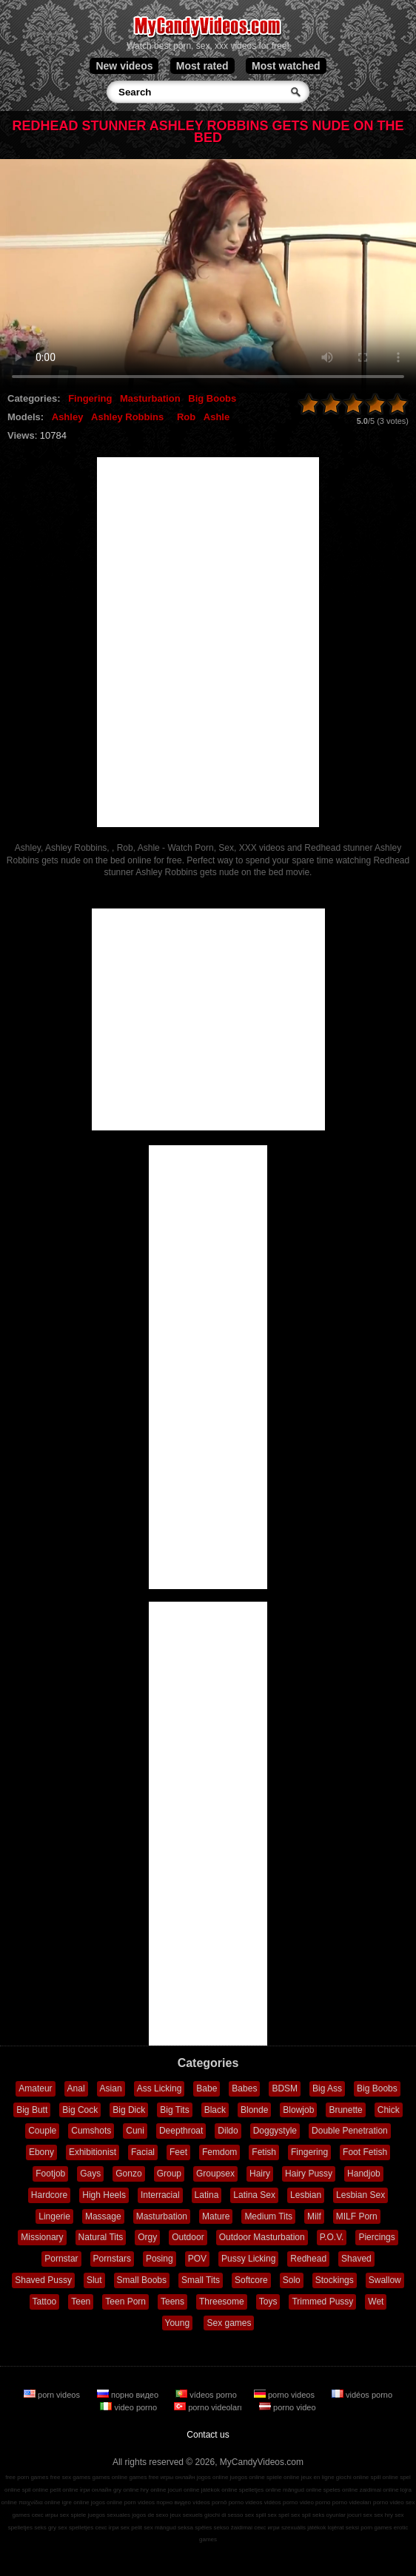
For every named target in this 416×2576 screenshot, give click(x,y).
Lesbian (305, 2195)
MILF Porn (357, 2216)
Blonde (254, 2110)
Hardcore (49, 2195)
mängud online (302, 2489)
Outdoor (188, 2237)
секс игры (45, 2515)
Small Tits (200, 2280)
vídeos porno (207, 2394)
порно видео (129, 2394)
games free (143, 2477)
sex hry (383, 2515)
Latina (207, 2195)
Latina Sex (254, 2195)
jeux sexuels (186, 2515)
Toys (268, 2301)
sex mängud (160, 2527)
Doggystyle (275, 2130)
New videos (123, 66)
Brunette (345, 2110)
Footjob (50, 2173)
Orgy (147, 2237)
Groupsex (215, 2173)
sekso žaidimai (233, 2527)
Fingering (90, 398)
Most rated (202, 66)
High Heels (104, 2195)
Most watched (286, 66)
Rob (186, 416)
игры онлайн (178, 2477)
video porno (129, 2407)
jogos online (213, 2477)
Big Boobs (212, 398)
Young (177, 2323)
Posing (159, 2258)
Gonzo (128, 2173)
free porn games (26, 2477)
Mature (215, 2216)
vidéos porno (362, 2394)
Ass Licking (159, 2088)
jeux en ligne (318, 2477)
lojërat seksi (343, 2527)
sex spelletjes (75, 2527)
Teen (80, 2301)
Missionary (42, 2237)
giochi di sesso (223, 2515)
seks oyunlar (329, 2515)
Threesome (221, 2301)
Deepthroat (181, 2130)
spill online (384, 2477)
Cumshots (91, 2130)
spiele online (282, 2477)
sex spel (278, 2515)
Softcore (251, 2280)
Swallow (385, 2280)
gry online (126, 2489)
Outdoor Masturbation (262, 2237)
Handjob (363, 2173)
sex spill (255, 2515)
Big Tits (174, 2110)
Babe (206, 2088)
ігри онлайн (96, 2489)
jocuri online (184, 2489)
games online (110, 2477)
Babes (244, 2088)
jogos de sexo (150, 2515)
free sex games (70, 2477)
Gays (90, 2173)
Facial (143, 2152)
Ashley (68, 416)
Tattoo (45, 2301)
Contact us (208, 2435)
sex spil (301, 2515)
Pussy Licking (248, 2258)
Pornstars (112, 2258)
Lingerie (54, 2216)
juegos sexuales (109, 2515)
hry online (154, 2489)
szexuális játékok (303, 2527)
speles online (340, 2489)
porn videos (53, 2394)
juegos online (247, 2477)
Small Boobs (142, 2280)
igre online (76, 2502)
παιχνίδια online (39, 2502)
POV (197, 2258)
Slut (94, 2280)
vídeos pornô (209, 2502)
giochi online (352, 2477)
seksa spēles (195, 2527)
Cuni (135, 2130)
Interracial (160, 2195)
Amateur (35, 2088)
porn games (376, 2527)
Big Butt (31, 2110)
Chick (389, 2110)
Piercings (376, 2237)
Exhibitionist (92, 2152)
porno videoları (209, 2407)
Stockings (334, 2280)
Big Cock (80, 2110)
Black (215, 2110)
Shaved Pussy (43, 2280)
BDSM (285, 2088)
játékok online (219, 2489)
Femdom (219, 2152)
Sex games (229, 2323)
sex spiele (73, 2515)
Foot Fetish (365, 2152)
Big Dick (129, 2110)
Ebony (41, 2152)
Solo (292, 2280)
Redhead (308, 2258)
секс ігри (107, 2527)
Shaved (356, 2258)
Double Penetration (350, 2130)
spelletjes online (260, 2489)
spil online (35, 2489)
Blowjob (298, 2110)
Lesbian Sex (360, 2195)
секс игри (267, 2527)
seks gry (45, 2527)
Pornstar (61, 2258)
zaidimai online (379, 2489)
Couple (42, 2130)
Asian (111, 2088)
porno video (287, 2407)
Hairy (259, 2173)
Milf (314, 2216)
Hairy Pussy (308, 2173)
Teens (172, 2301)
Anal (76, 2088)
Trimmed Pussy (322, 2301)
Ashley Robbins (127, 416)
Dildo (228, 2130)
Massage (103, 2216)
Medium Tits (268, 2216)
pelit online (64, 2489)
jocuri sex (359, 2515)
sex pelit (131, 2527)
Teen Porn (125, 2301)
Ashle (216, 416)
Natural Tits (101, 2237)
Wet (375, 2301)
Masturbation (150, 398)
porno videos (285, 2394)
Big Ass (327, 2088)
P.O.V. (332, 2237)
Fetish (264, 2152)
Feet (178, 2152)
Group (169, 2173)
